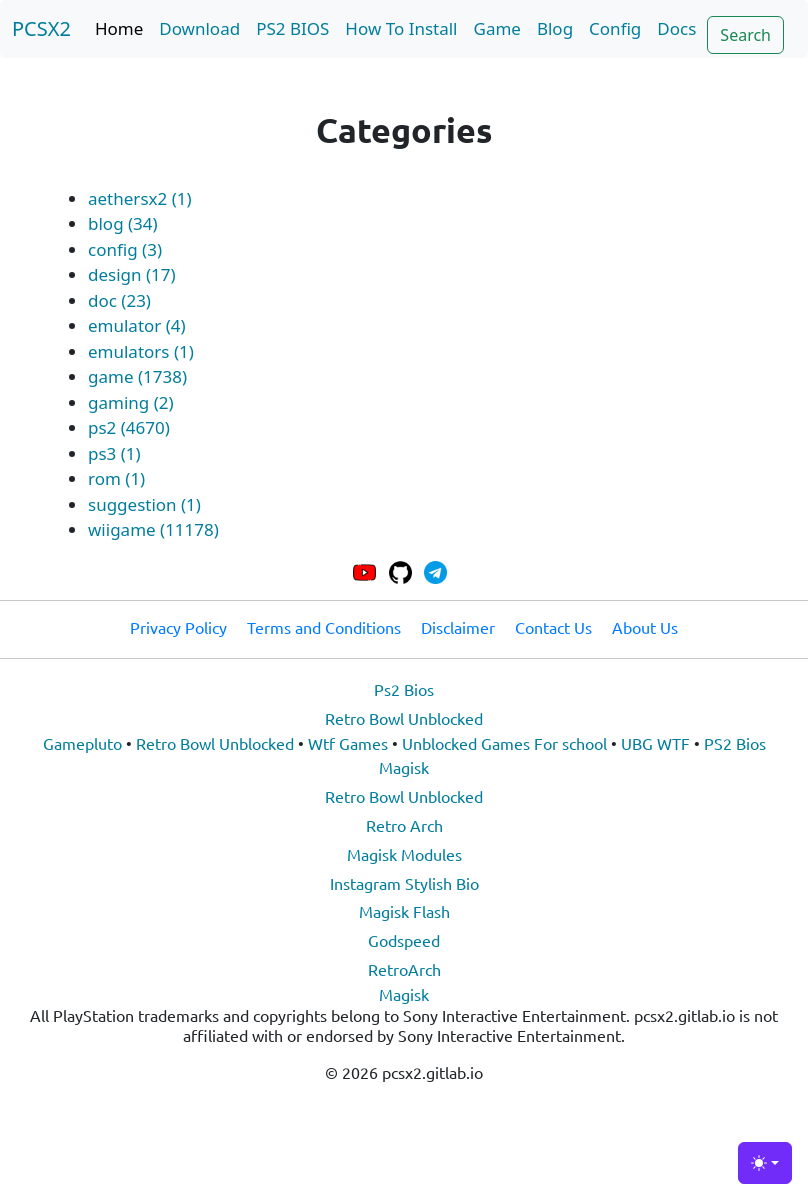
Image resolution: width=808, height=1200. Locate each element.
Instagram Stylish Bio (404, 883)
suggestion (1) (144, 504)
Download (199, 28)
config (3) (125, 249)
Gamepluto (82, 743)
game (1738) (137, 376)
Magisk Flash (404, 911)
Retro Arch (404, 825)
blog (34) (123, 223)
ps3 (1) (114, 453)
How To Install (401, 28)
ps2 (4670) (129, 427)
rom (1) (116, 478)
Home (119, 28)
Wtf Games (348, 743)
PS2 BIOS (292, 28)
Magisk (404, 767)
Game (497, 28)
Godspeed (404, 940)
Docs (676, 28)
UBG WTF (655, 743)
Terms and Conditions (324, 627)
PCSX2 (41, 28)
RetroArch (404, 969)
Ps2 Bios (404, 689)
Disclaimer (458, 627)
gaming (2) (131, 402)
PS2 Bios (735, 743)
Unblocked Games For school (504, 743)
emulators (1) (141, 351)
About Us (645, 627)
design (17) (132, 274)
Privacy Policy (178, 627)
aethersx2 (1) (140, 198)
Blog (555, 28)
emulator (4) (137, 325)
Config (615, 28)
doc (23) (119, 300)
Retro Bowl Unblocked (404, 718)
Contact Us (553, 627)
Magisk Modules (404, 854)
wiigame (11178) (153, 529)
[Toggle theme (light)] (765, 1163)
